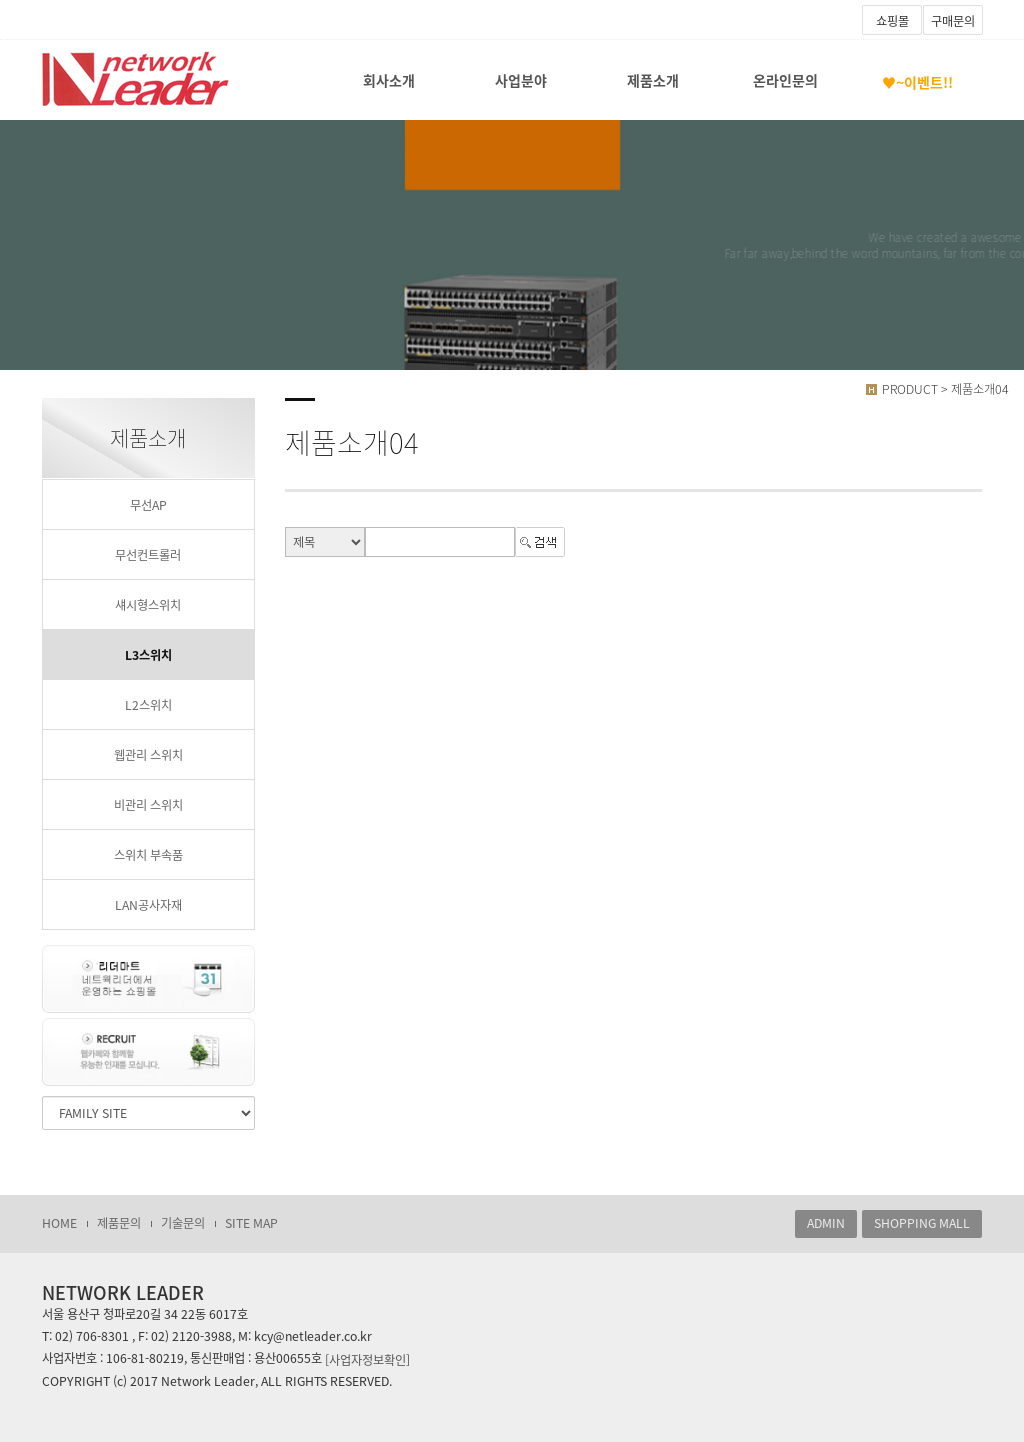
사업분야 (521, 80)
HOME (59, 1223)
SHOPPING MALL (922, 1223)
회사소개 (389, 80)
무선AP (148, 505)
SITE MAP (251, 1223)
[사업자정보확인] (367, 1359)
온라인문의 (785, 80)
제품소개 (653, 80)
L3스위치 (148, 655)
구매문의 (953, 21)
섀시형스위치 (148, 605)
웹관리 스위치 (148, 755)
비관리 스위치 (148, 805)
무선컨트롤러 (148, 555)
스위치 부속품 (148, 855)
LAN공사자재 (148, 905)
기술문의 (183, 1223)
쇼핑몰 (892, 21)
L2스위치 (148, 705)
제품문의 (119, 1223)
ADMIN (826, 1223)
